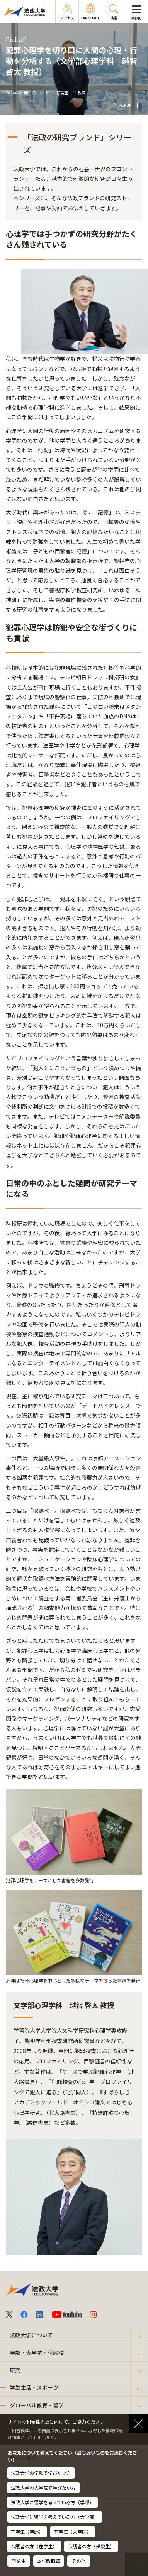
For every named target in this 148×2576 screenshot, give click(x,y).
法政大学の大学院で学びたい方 (43, 2487)
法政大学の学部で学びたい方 (41, 2473)
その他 (79, 2560)
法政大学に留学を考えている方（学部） (52, 2502)
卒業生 (19, 2560)
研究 (15, 2370)
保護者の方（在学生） (34, 2546)
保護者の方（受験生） (91, 2546)
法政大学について (31, 2335)
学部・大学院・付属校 (37, 2353)
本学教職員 (48, 2560)
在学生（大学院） (72, 2531)
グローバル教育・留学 (37, 2405)
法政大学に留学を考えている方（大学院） (55, 2517)
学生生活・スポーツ (34, 2387)
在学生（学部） (27, 2531)
